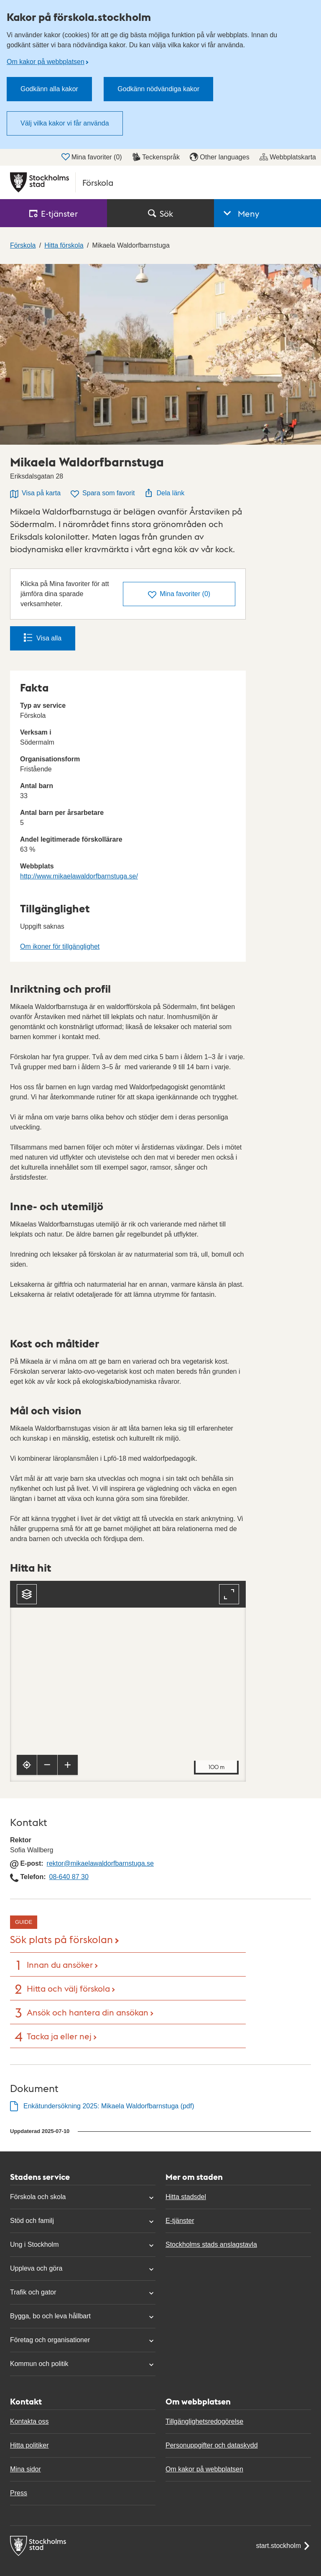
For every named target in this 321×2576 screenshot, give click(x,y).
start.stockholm (283, 2546)
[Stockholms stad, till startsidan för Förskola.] (160, 182)
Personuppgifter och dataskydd (212, 2445)
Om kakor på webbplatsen (45, 61)
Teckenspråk (156, 157)
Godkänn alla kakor (49, 88)
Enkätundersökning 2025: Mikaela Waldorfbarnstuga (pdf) (108, 2106)
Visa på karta (35, 493)
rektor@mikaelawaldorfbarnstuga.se (100, 1863)
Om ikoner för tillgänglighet (59, 946)
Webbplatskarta (288, 157)
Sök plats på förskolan (61, 1938)
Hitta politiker (29, 2445)
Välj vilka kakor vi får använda (64, 123)
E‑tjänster (53, 213)
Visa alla (42, 637)
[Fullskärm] (229, 1594)
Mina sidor (25, 2469)
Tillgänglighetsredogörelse (204, 2421)
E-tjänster (180, 2220)
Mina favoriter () (91, 157)
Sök (160, 213)
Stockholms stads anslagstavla (211, 2244)
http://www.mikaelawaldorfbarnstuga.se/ (79, 876)
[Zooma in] (68, 1765)
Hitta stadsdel (186, 2196)
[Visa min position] (27, 1765)
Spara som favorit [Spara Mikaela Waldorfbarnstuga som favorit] (103, 493)
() (179, 594)
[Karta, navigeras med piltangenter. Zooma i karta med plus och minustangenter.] (128, 1681)
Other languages (219, 157)
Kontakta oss (29, 2421)
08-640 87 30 (68, 1876)
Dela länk (164, 493)
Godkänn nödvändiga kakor (158, 88)
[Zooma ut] (47, 1765)
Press (18, 2493)
